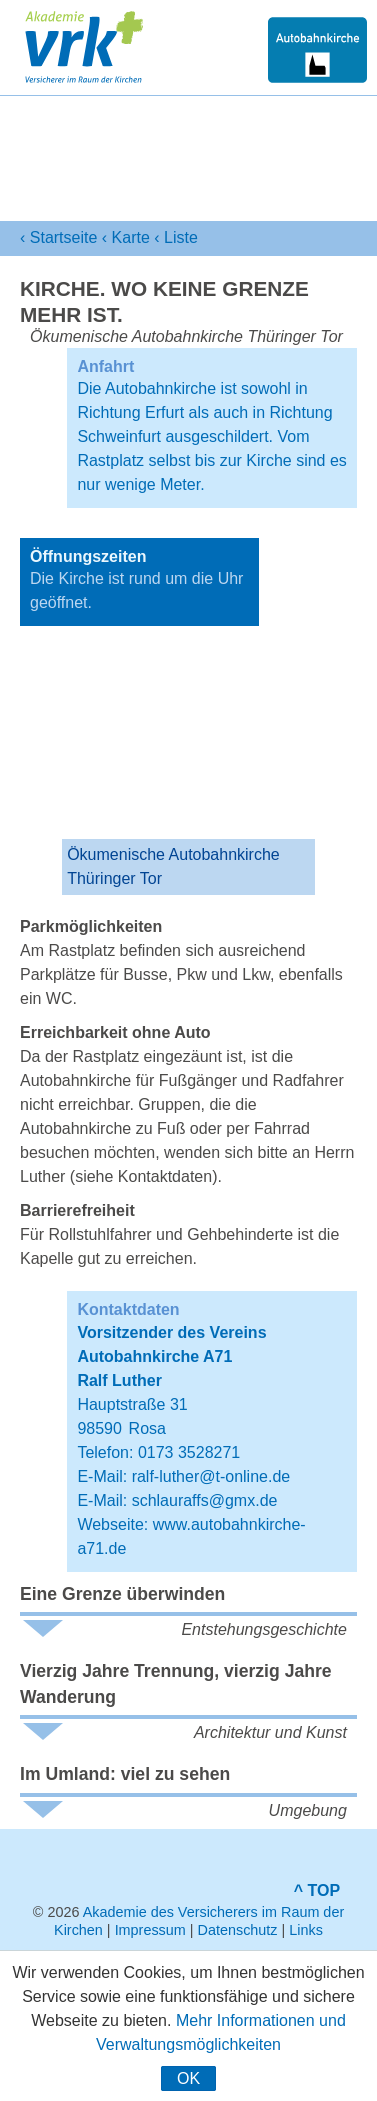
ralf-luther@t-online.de (211, 1476)
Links (306, 1930)
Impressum (150, 1930)
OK (188, 2078)
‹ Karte (126, 237)
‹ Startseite (58, 237)
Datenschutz (238, 1930)
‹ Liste (176, 237)
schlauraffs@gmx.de (205, 1500)
